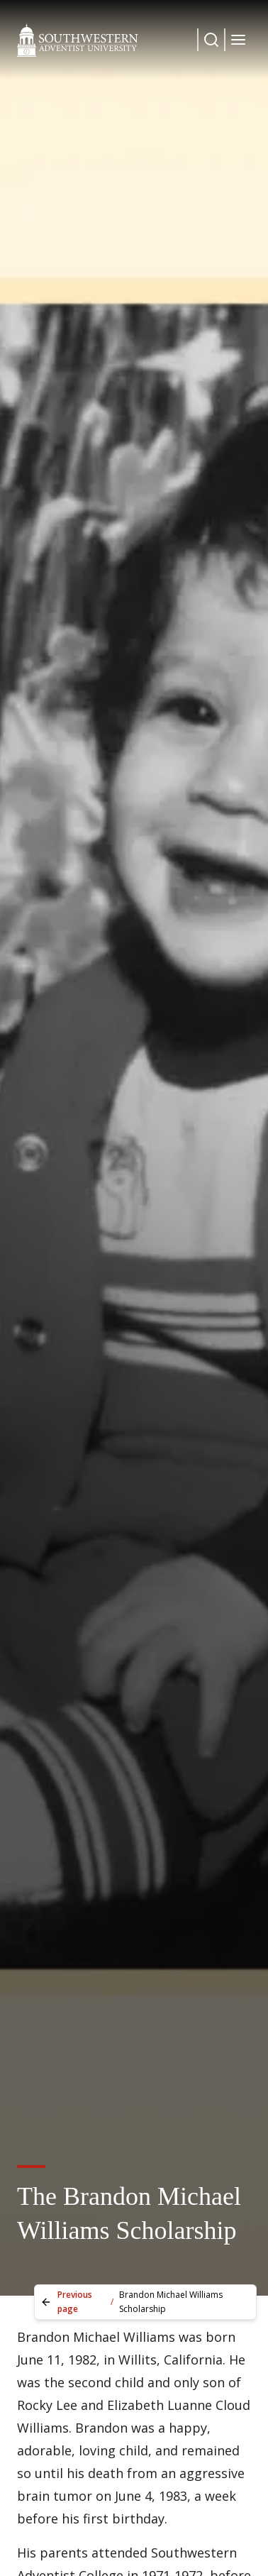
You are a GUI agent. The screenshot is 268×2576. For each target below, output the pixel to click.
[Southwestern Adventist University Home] (77, 40)
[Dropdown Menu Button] (211, 40)
